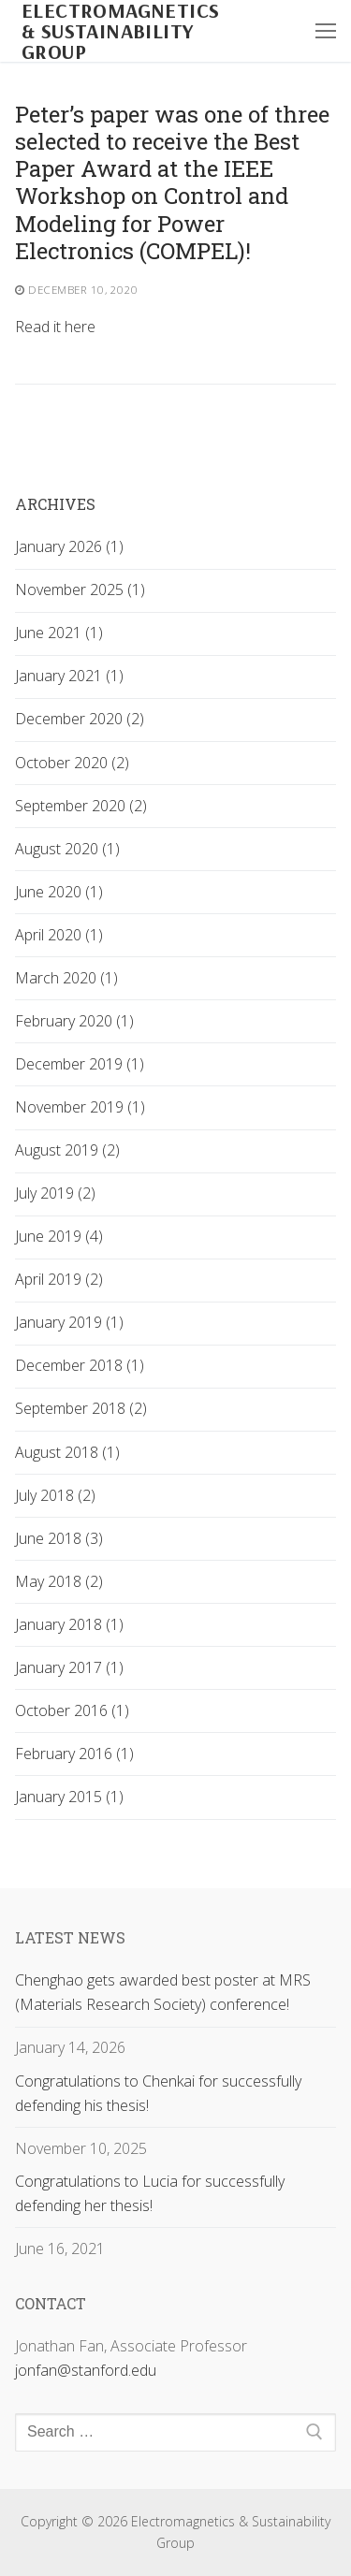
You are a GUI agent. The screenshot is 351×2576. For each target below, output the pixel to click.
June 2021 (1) (59, 632)
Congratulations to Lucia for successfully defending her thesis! (150, 2193)
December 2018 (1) (79, 1365)
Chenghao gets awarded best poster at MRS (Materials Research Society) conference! (163, 1992)
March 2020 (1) (66, 978)
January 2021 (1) (69, 675)
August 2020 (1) (67, 848)
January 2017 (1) (69, 1667)
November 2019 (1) (80, 1107)
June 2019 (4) (59, 1236)
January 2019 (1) (69, 1322)
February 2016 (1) (74, 1753)
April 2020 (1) (59, 934)
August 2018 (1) (67, 1452)
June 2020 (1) (59, 891)
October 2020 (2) (72, 762)
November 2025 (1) (80, 589)
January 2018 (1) (69, 1624)
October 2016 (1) (72, 1710)
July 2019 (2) (55, 1193)
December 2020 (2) (79, 718)
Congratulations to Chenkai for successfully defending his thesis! (158, 2093)
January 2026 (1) (69, 546)
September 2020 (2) (81, 805)
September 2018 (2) (81, 1408)
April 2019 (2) (59, 1279)
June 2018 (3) (59, 1538)
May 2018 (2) (59, 1581)
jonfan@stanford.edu (85, 2370)
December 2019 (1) (79, 1064)
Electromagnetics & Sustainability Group (120, 31)
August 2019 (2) (67, 1150)
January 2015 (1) (69, 1796)
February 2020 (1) (74, 1021)
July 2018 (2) (55, 1495)
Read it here (55, 326)
